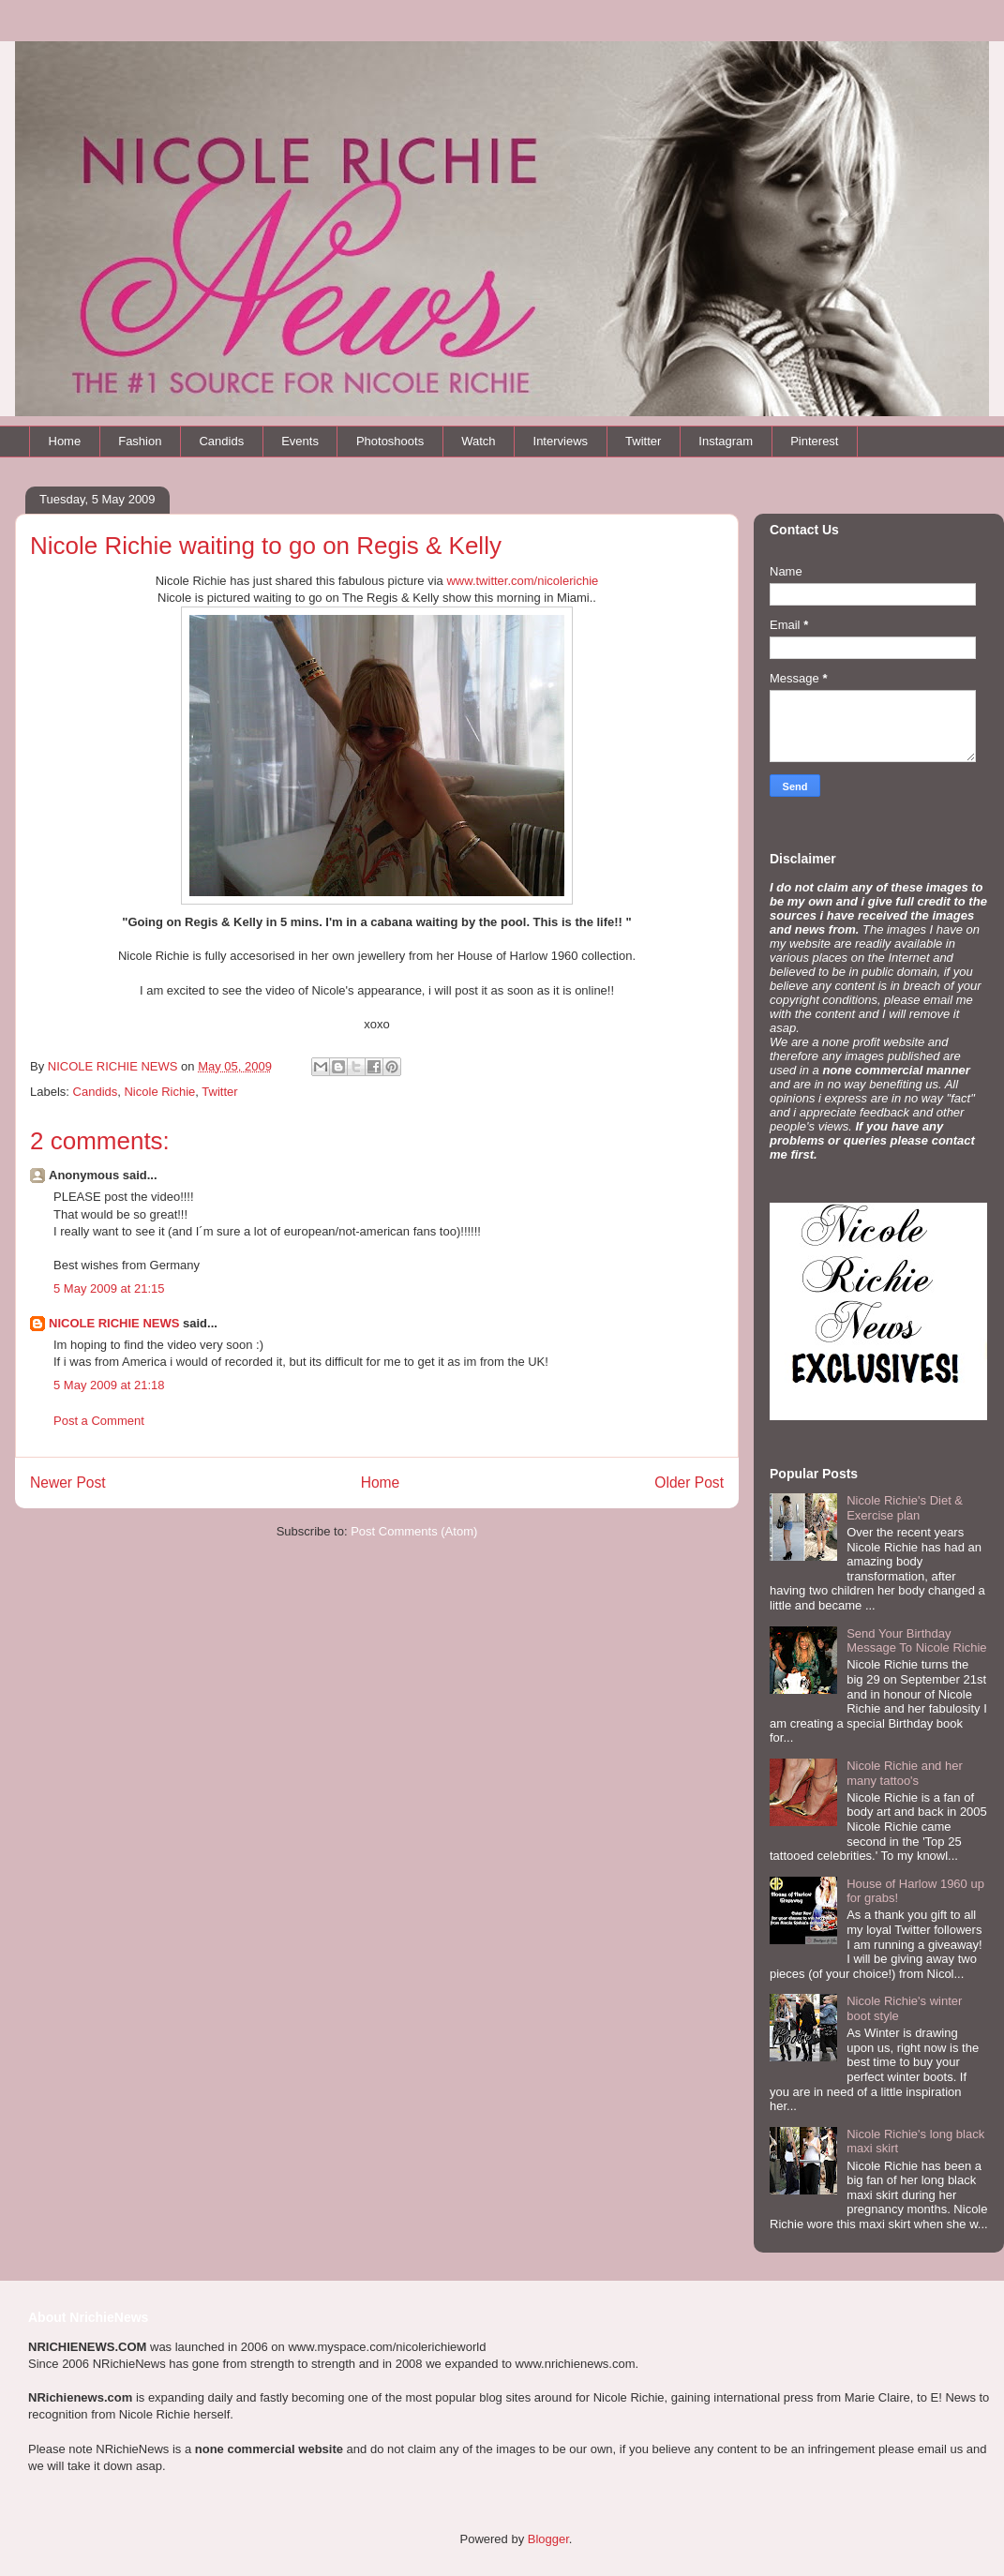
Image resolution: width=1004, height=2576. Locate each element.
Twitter (643, 441)
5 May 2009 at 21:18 (109, 1385)
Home (65, 441)
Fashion (139, 441)
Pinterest (814, 441)
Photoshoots (390, 441)
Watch (478, 441)
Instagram (725, 441)
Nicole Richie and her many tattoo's (905, 1773)
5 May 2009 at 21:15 (109, 1288)
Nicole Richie (159, 1092)
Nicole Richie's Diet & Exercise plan (905, 1507)
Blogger (548, 2539)
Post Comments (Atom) (414, 1531)
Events (300, 441)
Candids (221, 441)
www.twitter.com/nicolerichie (522, 581)
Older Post (689, 1482)
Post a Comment (98, 1421)
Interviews (561, 441)
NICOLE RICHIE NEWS (114, 1323)
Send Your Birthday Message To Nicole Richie (916, 1640)
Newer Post (68, 1482)
